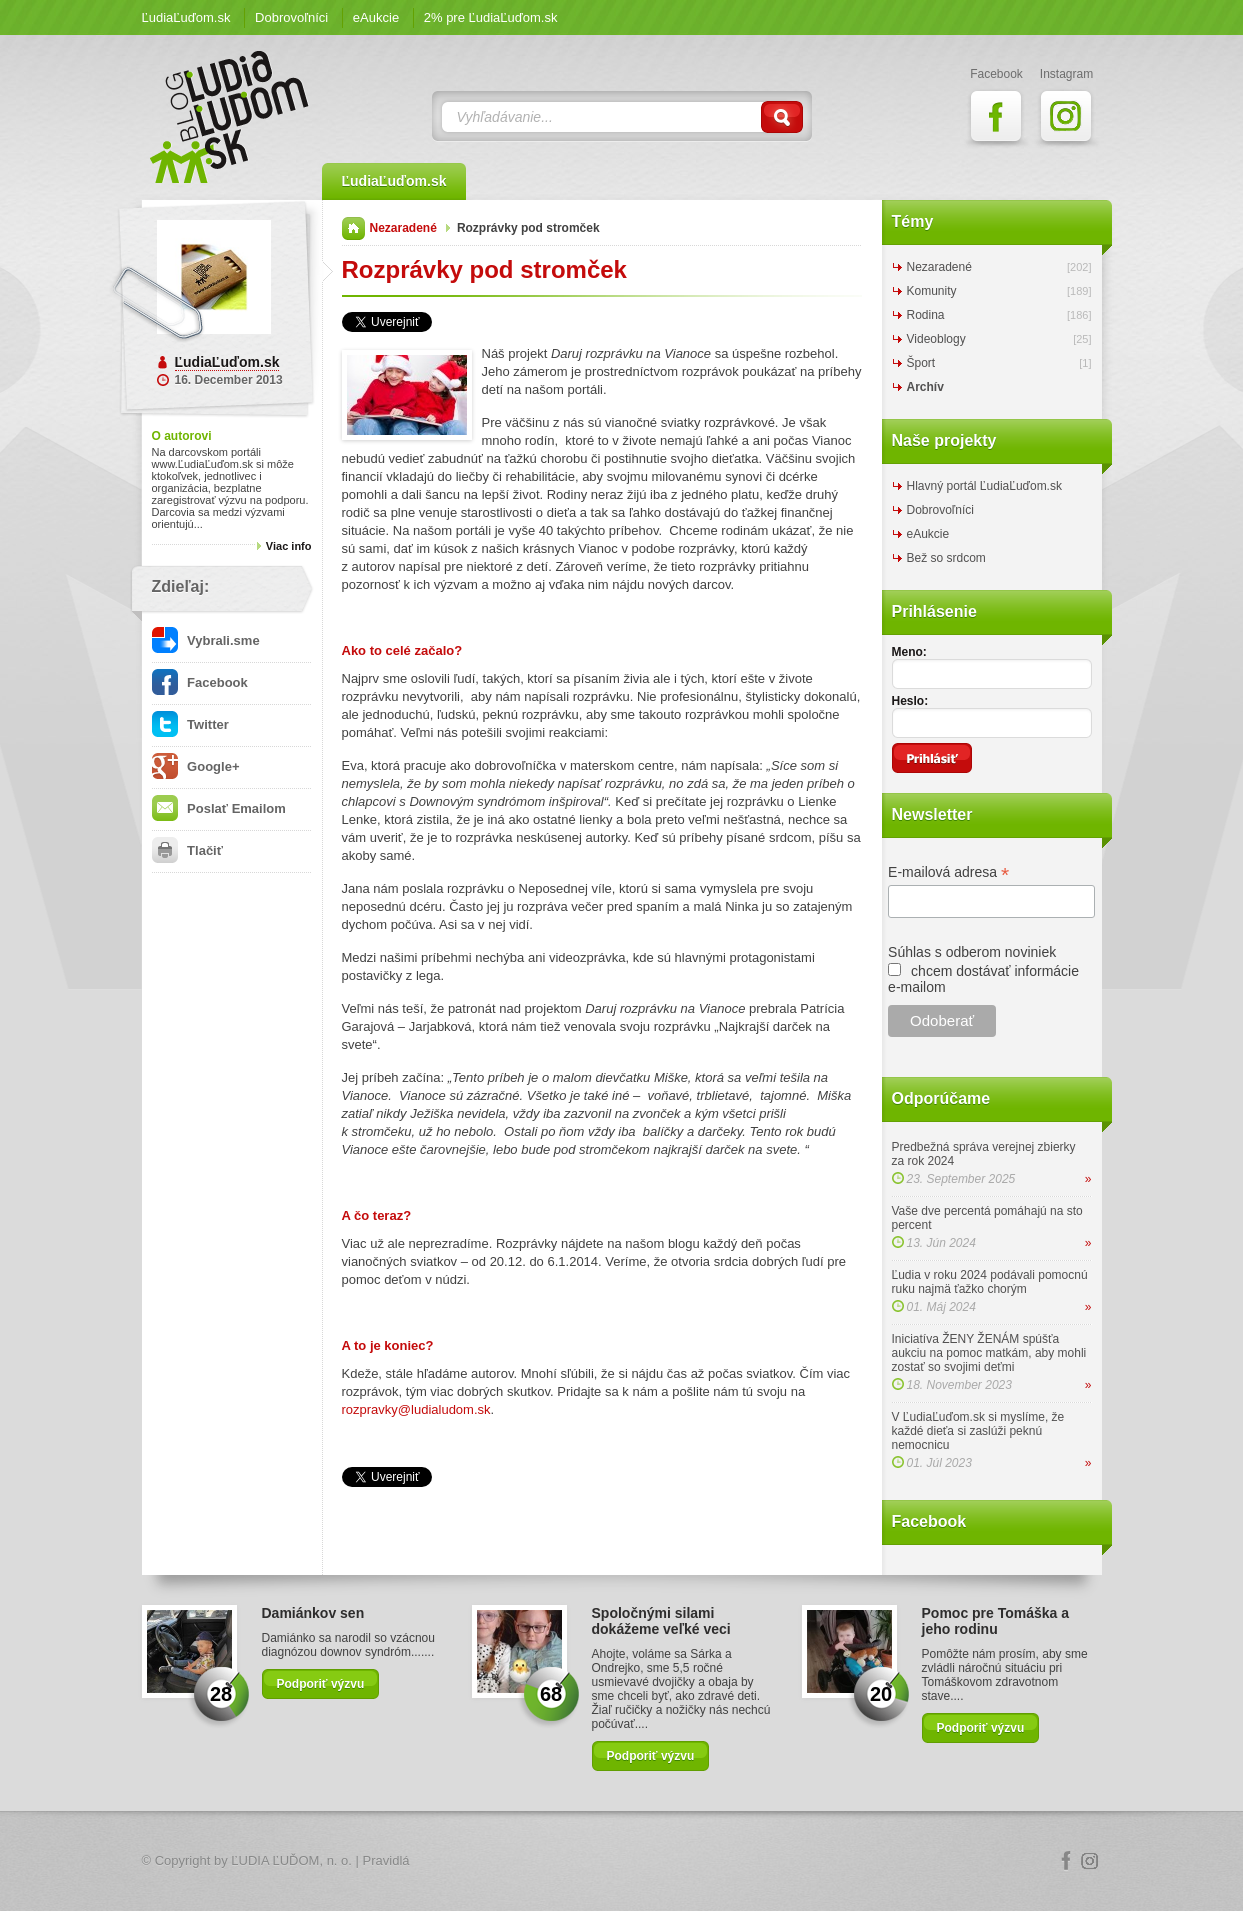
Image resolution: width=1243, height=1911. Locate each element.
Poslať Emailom (219, 808)
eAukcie (376, 17)
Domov (353, 228)
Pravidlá (386, 1860)
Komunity (932, 291)
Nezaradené (403, 228)
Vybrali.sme (206, 640)
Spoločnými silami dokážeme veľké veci (661, 1621)
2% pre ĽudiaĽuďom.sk (491, 17)
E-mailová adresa (948, 872)
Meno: (909, 652)
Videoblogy (936, 339)
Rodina (926, 315)
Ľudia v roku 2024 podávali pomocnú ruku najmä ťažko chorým (990, 1282)
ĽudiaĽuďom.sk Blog (230, 117)
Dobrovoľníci (291, 17)
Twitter (190, 724)
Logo (622, 1861)
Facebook (200, 682)
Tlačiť (187, 850)
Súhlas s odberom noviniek (972, 952)
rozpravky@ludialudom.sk (416, 1409)
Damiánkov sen (313, 1613)
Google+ (196, 766)
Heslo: (910, 701)
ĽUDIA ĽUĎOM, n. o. (291, 1860)
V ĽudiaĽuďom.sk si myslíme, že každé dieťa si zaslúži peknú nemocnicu (978, 1431)
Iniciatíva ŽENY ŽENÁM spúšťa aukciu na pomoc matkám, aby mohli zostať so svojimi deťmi (989, 1353)
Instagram (1090, 1861)
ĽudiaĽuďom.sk (186, 17)
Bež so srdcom (946, 558)
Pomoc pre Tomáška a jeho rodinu (996, 1621)
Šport (921, 363)
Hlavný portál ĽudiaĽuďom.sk (984, 486)
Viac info (289, 546)
